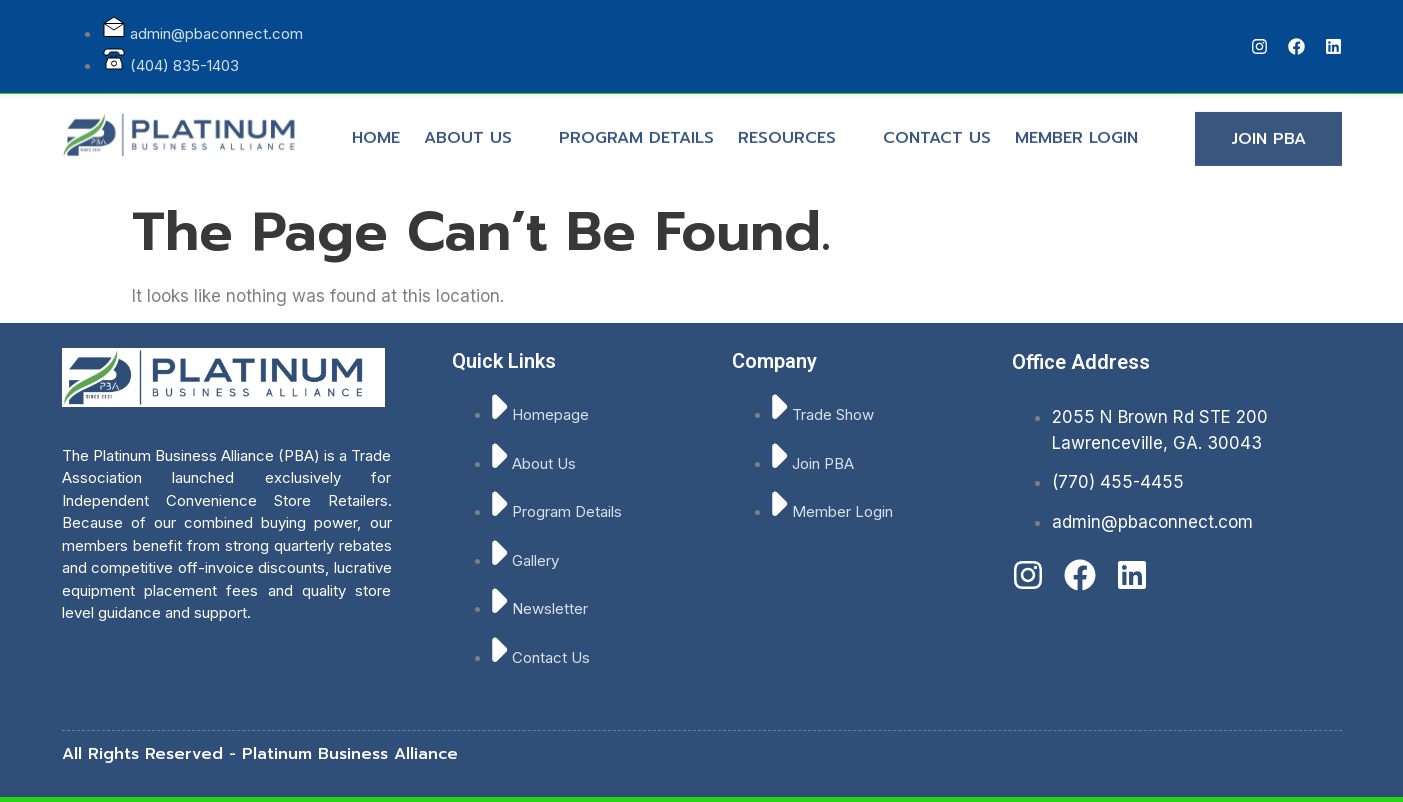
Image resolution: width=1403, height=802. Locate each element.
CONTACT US (937, 130)
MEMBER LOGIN (1076, 130)
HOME (376, 130)
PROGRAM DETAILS (636, 130)
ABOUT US (476, 130)
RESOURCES (795, 130)
